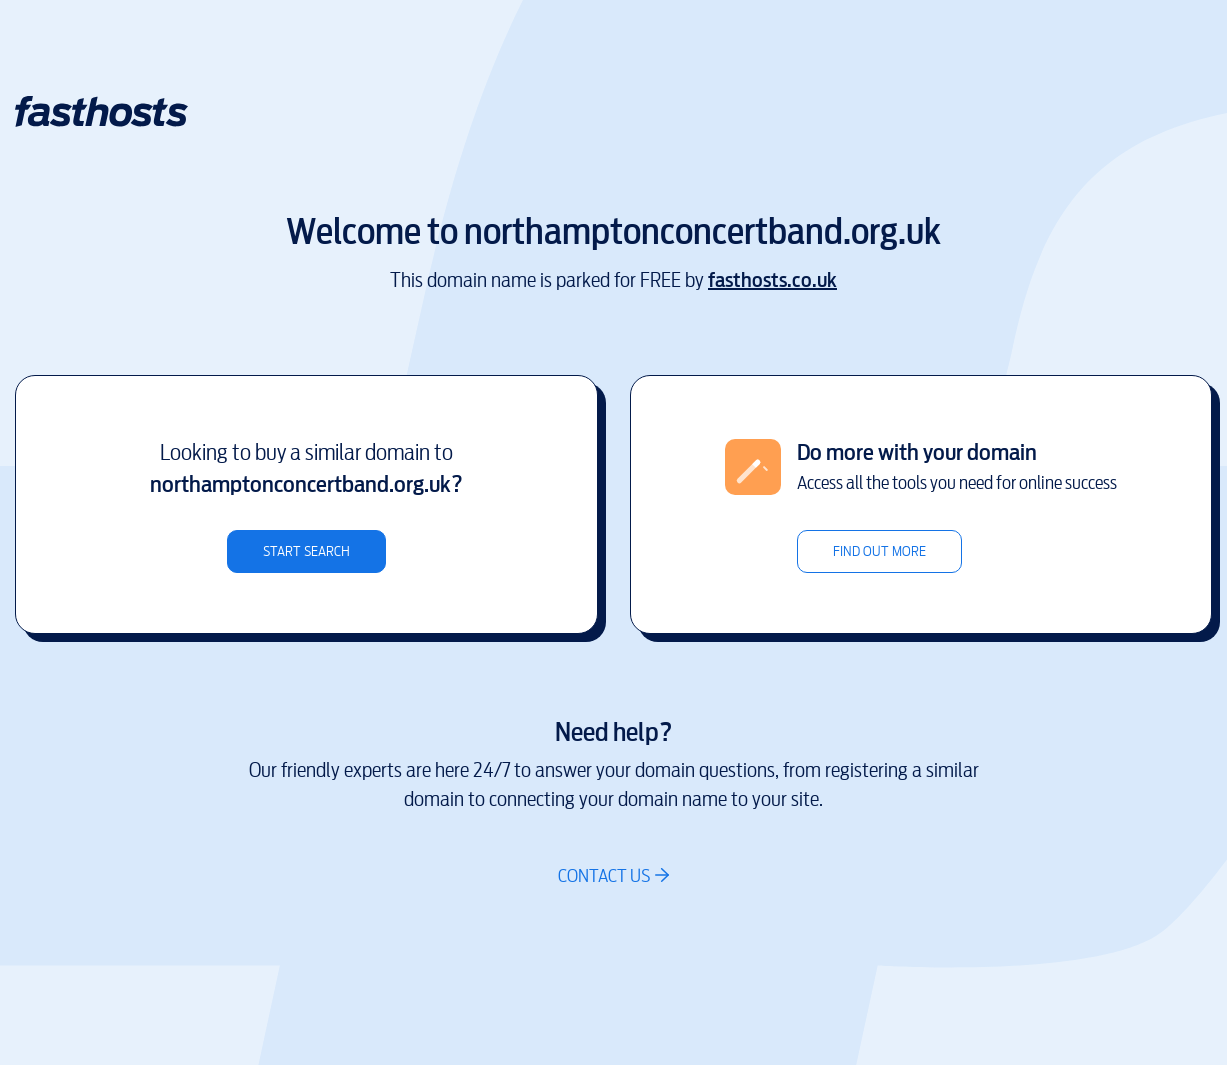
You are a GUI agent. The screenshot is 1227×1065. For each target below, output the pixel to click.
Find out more (879, 551)
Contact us (604, 875)
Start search (306, 551)
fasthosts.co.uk (772, 280)
